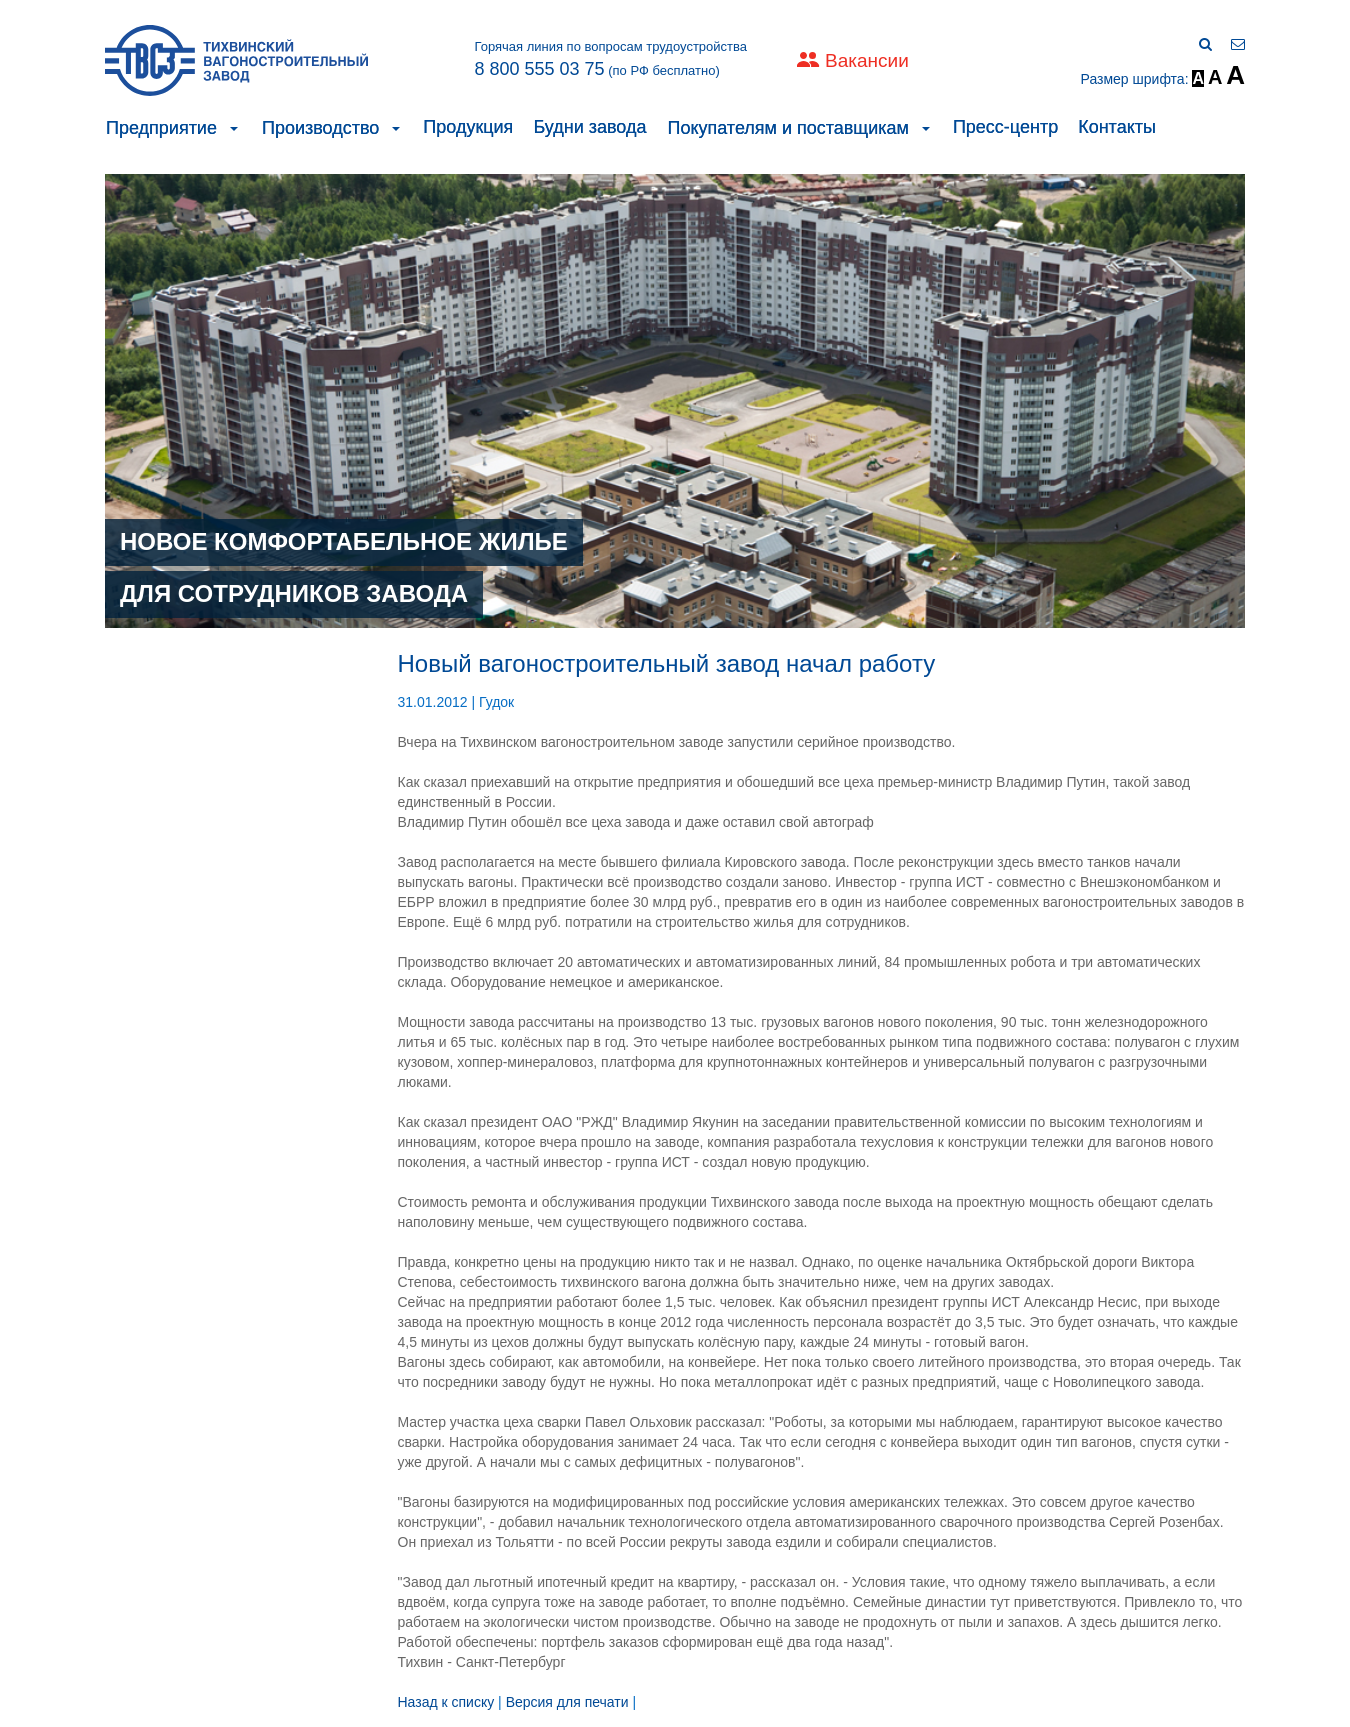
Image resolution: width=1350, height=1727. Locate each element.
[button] (234, 128)
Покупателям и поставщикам (787, 128)
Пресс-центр (1005, 127)
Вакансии (867, 60)
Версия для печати (567, 1702)
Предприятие (161, 128)
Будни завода (589, 127)
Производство (320, 128)
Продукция (468, 127)
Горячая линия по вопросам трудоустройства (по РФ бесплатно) (610, 59)
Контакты (1117, 127)
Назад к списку (446, 1702)
